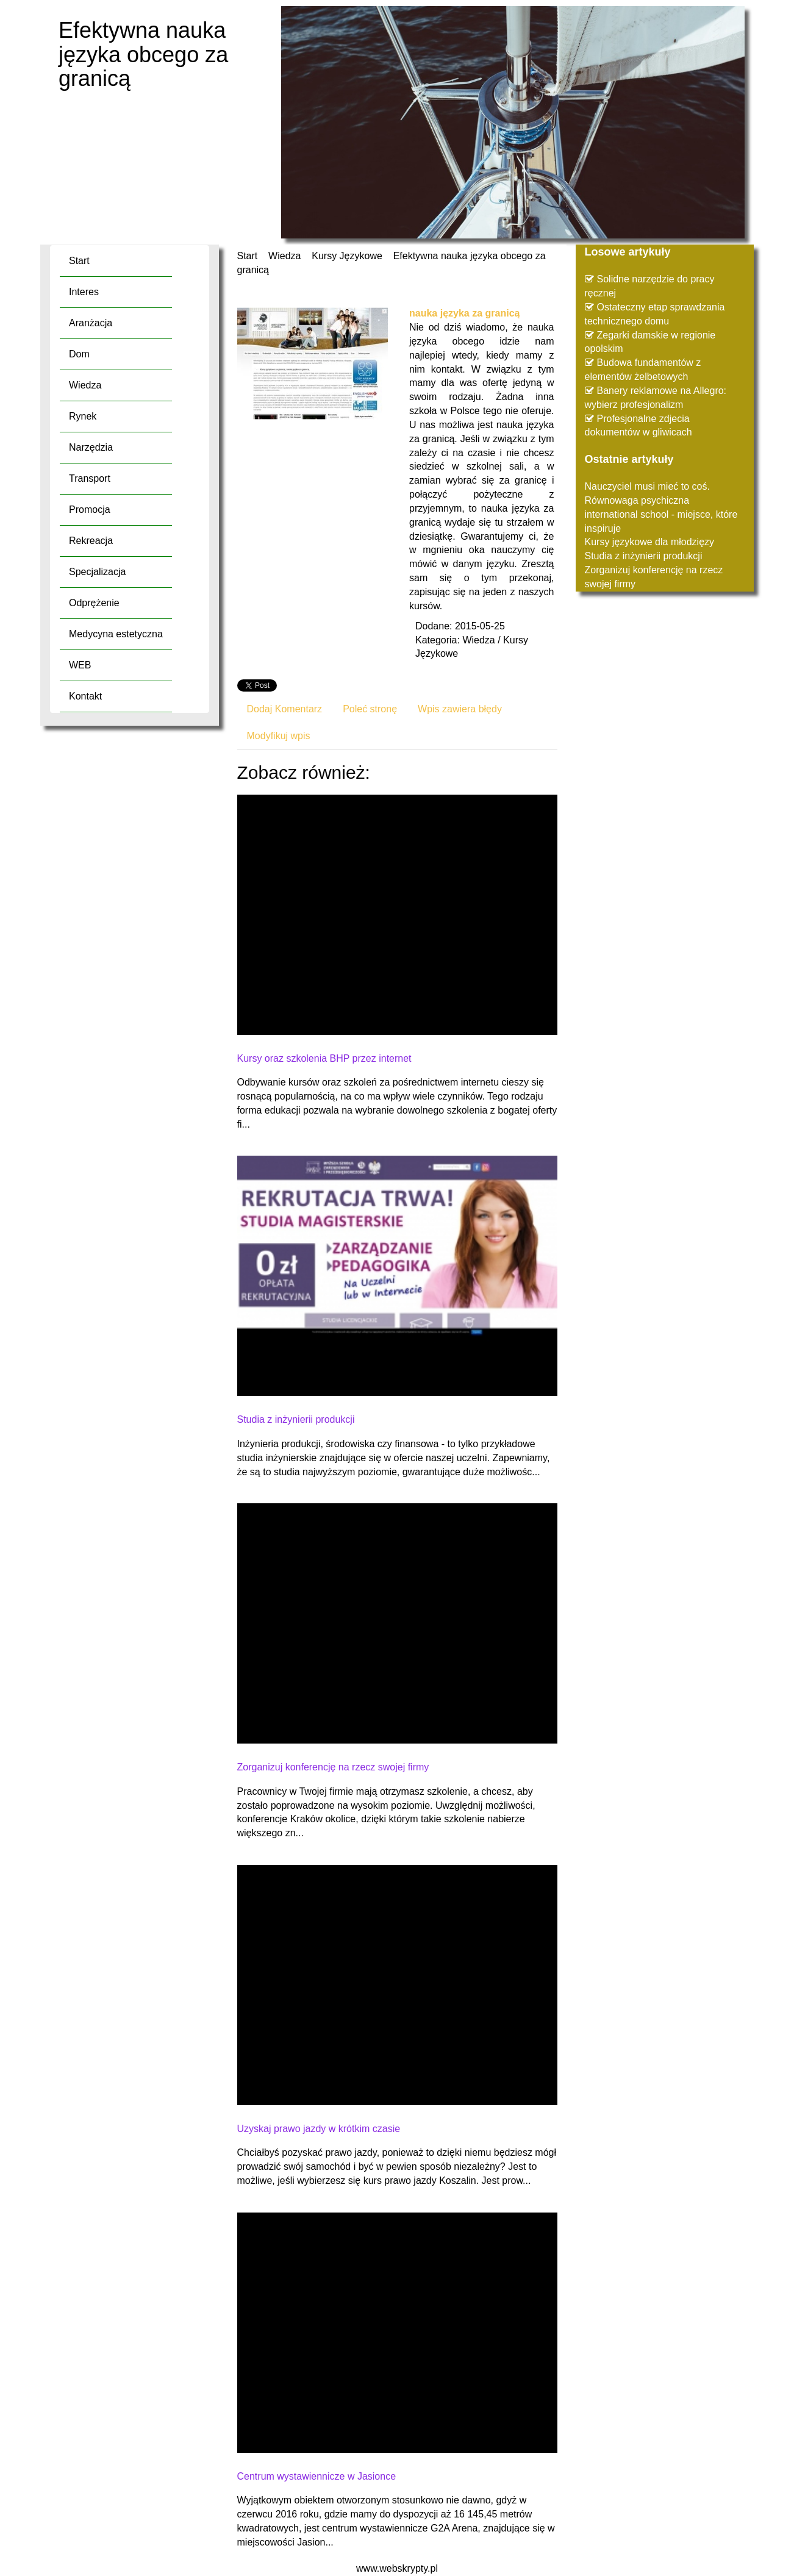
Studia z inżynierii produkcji (296, 1419)
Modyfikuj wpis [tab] (278, 736)
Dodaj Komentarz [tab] (285, 709)
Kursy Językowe (347, 256)
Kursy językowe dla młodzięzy (650, 542)
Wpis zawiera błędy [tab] (460, 709)
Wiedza (284, 256)
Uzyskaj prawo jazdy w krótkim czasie (319, 2128)
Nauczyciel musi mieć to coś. (647, 486)
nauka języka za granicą (464, 313)
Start (247, 256)
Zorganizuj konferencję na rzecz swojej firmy (333, 1767)
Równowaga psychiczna (637, 500)
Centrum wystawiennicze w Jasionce (316, 2476)
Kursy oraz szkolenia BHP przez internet (324, 1058)
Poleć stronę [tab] (370, 709)
